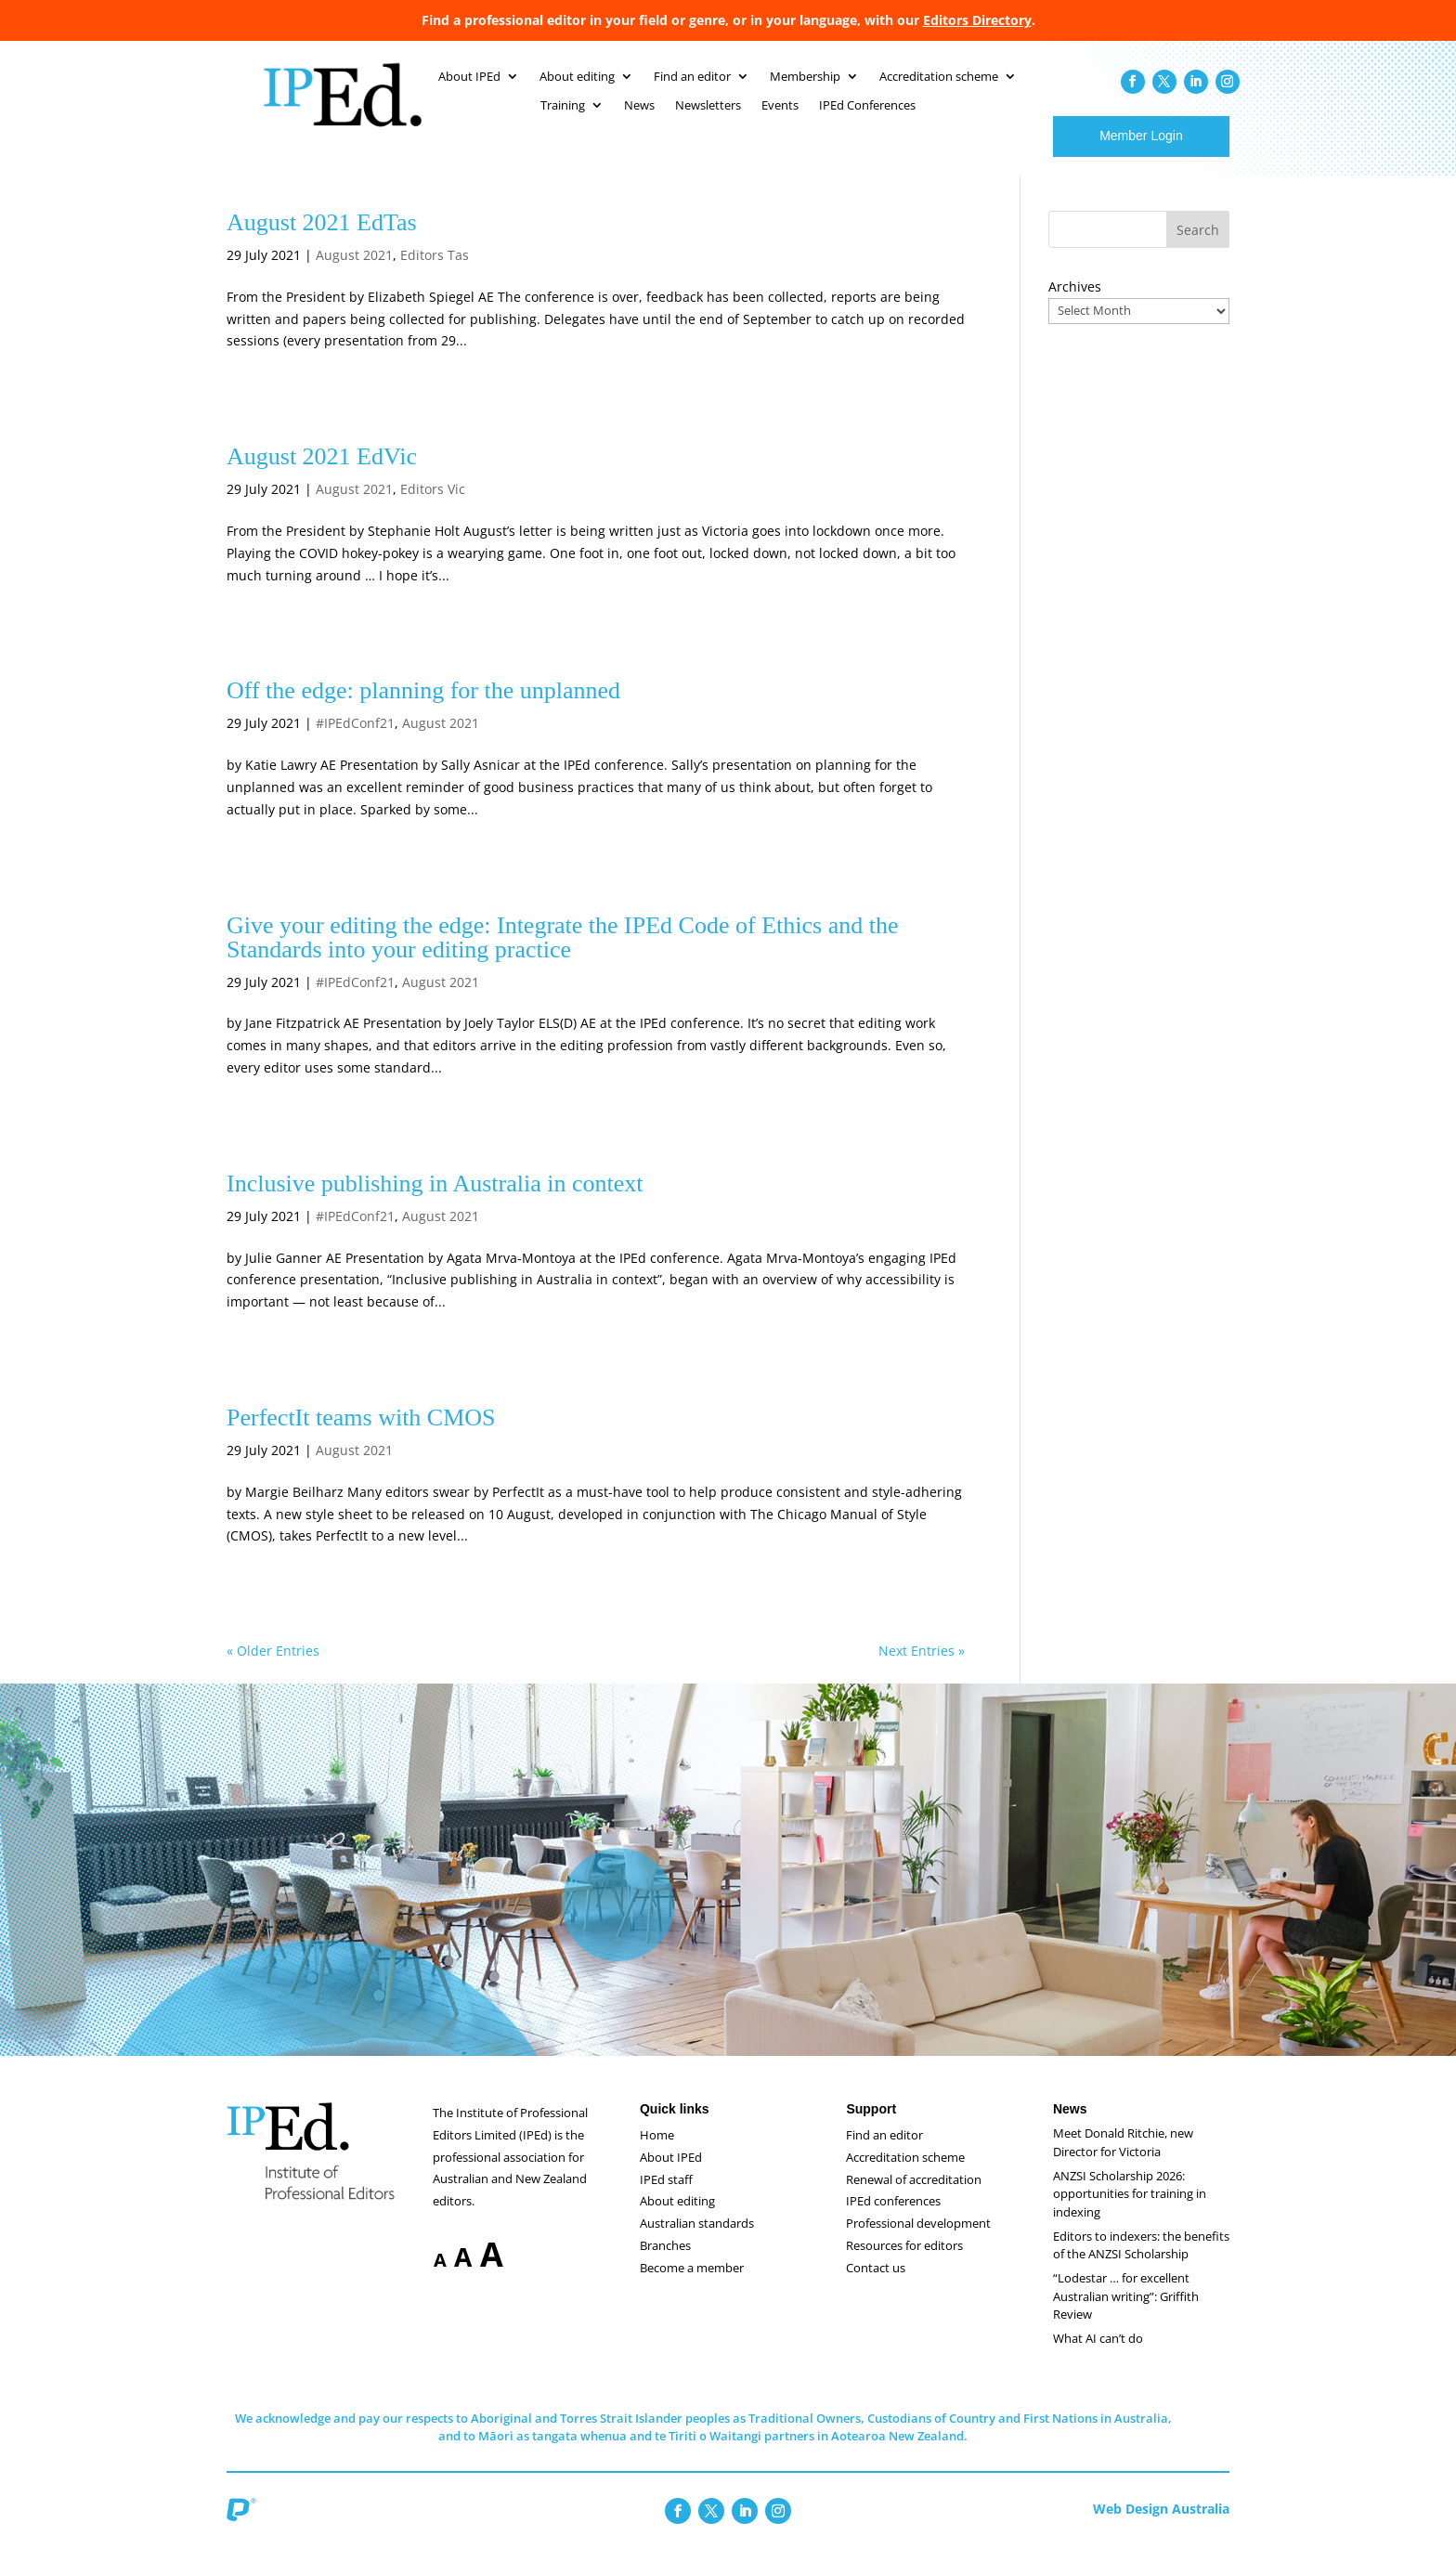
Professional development (918, 2241)
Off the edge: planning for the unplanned (423, 709)
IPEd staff (666, 2198)
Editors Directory (977, 20)
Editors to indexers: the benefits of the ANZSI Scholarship (1141, 2264)
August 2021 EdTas (322, 241)
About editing (677, 2219)
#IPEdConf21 (355, 741)
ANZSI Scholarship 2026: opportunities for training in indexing (1129, 2212)
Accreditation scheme (905, 2175)
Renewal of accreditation (914, 2198)
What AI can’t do (1098, 2356)
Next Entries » (921, 1669)
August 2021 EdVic (322, 475)
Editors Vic (432, 507)
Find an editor (884, 2153)
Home (657, 2153)
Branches (665, 2264)
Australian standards (697, 2241)
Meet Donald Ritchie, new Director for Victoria (1123, 2160)
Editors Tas (434, 273)
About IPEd (671, 2175)
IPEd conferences (893, 2219)
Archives (1074, 305)
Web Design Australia (1161, 2527)
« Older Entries (273, 1669)
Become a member (692, 2286)
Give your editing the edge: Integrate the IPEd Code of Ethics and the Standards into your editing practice (562, 956)
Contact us (875, 2286)
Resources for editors (904, 2264)
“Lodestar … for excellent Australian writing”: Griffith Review (1126, 2314)
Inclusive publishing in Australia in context (435, 1202)
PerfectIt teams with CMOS (361, 1436)
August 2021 (354, 273)
